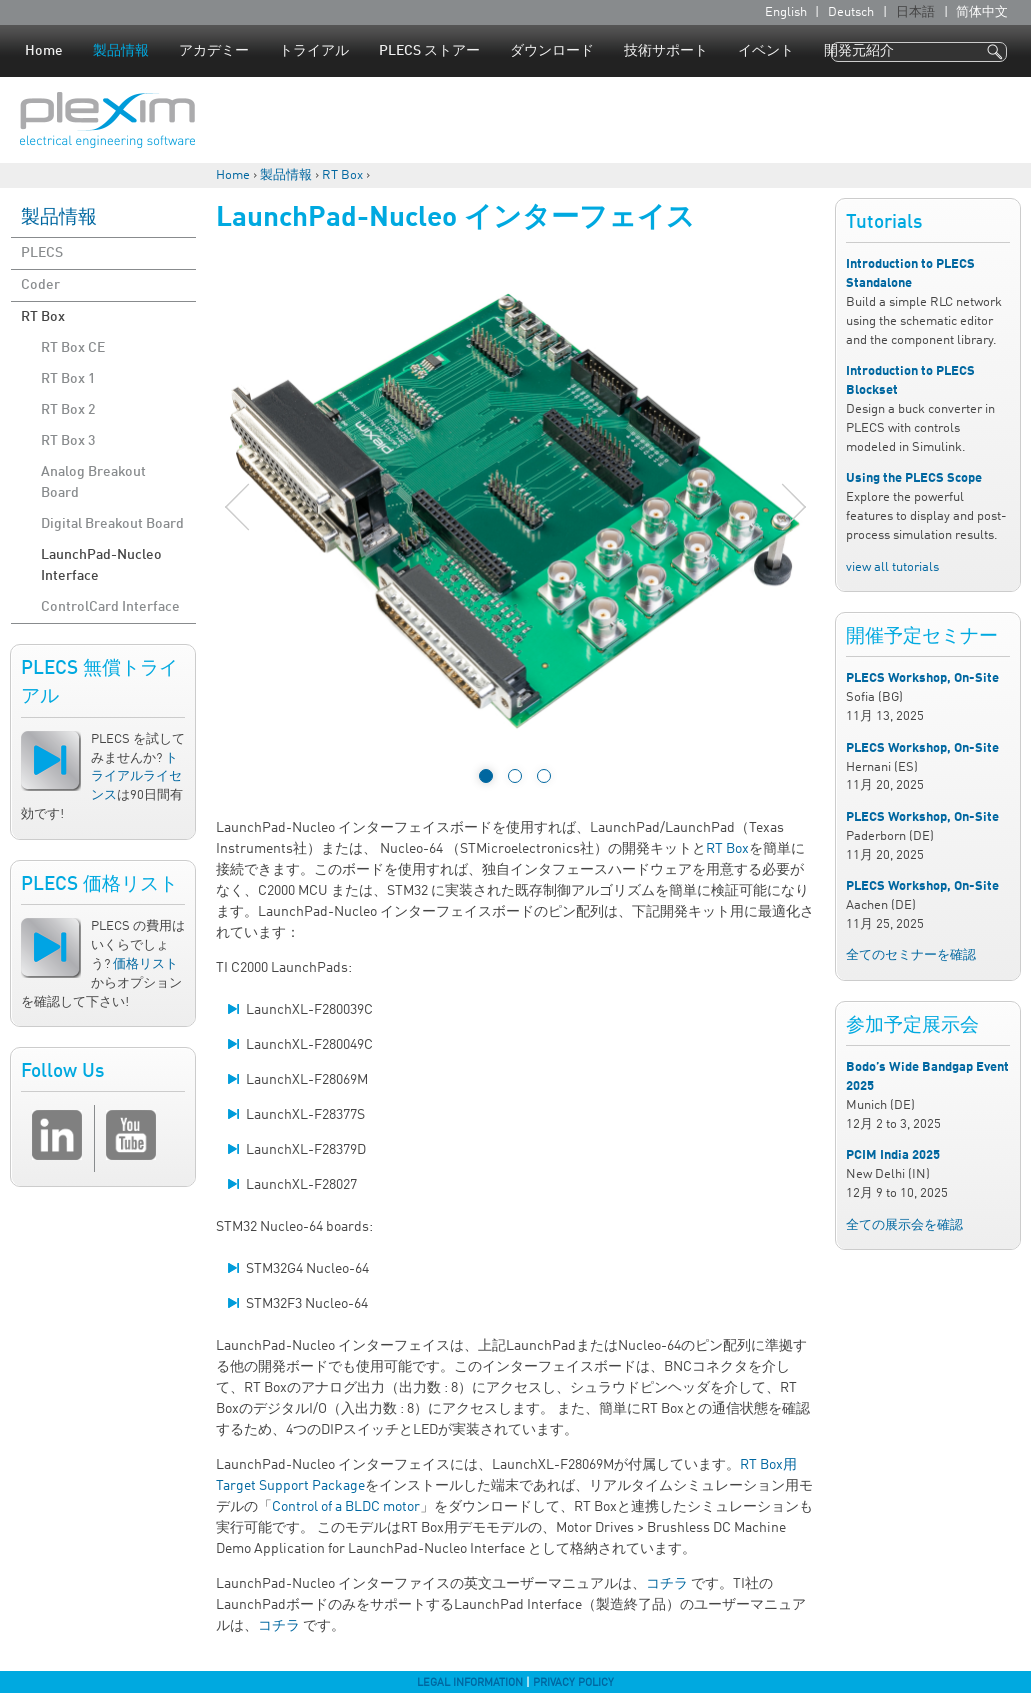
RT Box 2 (68, 410)
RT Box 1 (68, 379)
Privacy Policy (573, 1683)
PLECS (42, 253)
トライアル (314, 51)
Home (44, 51)
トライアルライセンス (136, 777)
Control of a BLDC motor (346, 1507)
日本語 (915, 12)
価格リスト (145, 964)
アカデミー (214, 51)
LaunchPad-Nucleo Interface (101, 565)
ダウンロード (552, 51)
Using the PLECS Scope (914, 478)
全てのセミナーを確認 (911, 955)
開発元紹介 (859, 51)
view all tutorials (892, 567)
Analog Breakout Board (93, 482)
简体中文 (982, 12)
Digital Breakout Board (112, 524)
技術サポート (666, 51)
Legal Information (470, 1683)
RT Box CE (73, 348)
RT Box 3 (68, 441)
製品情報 (121, 51)
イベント (766, 51)
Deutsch (851, 12)
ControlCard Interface (110, 607)
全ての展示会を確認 (904, 1225)
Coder (40, 285)
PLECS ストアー (429, 51)
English (786, 12)
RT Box (342, 175)
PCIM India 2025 (893, 1155)
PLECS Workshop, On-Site (922, 678)
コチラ (667, 1584)
